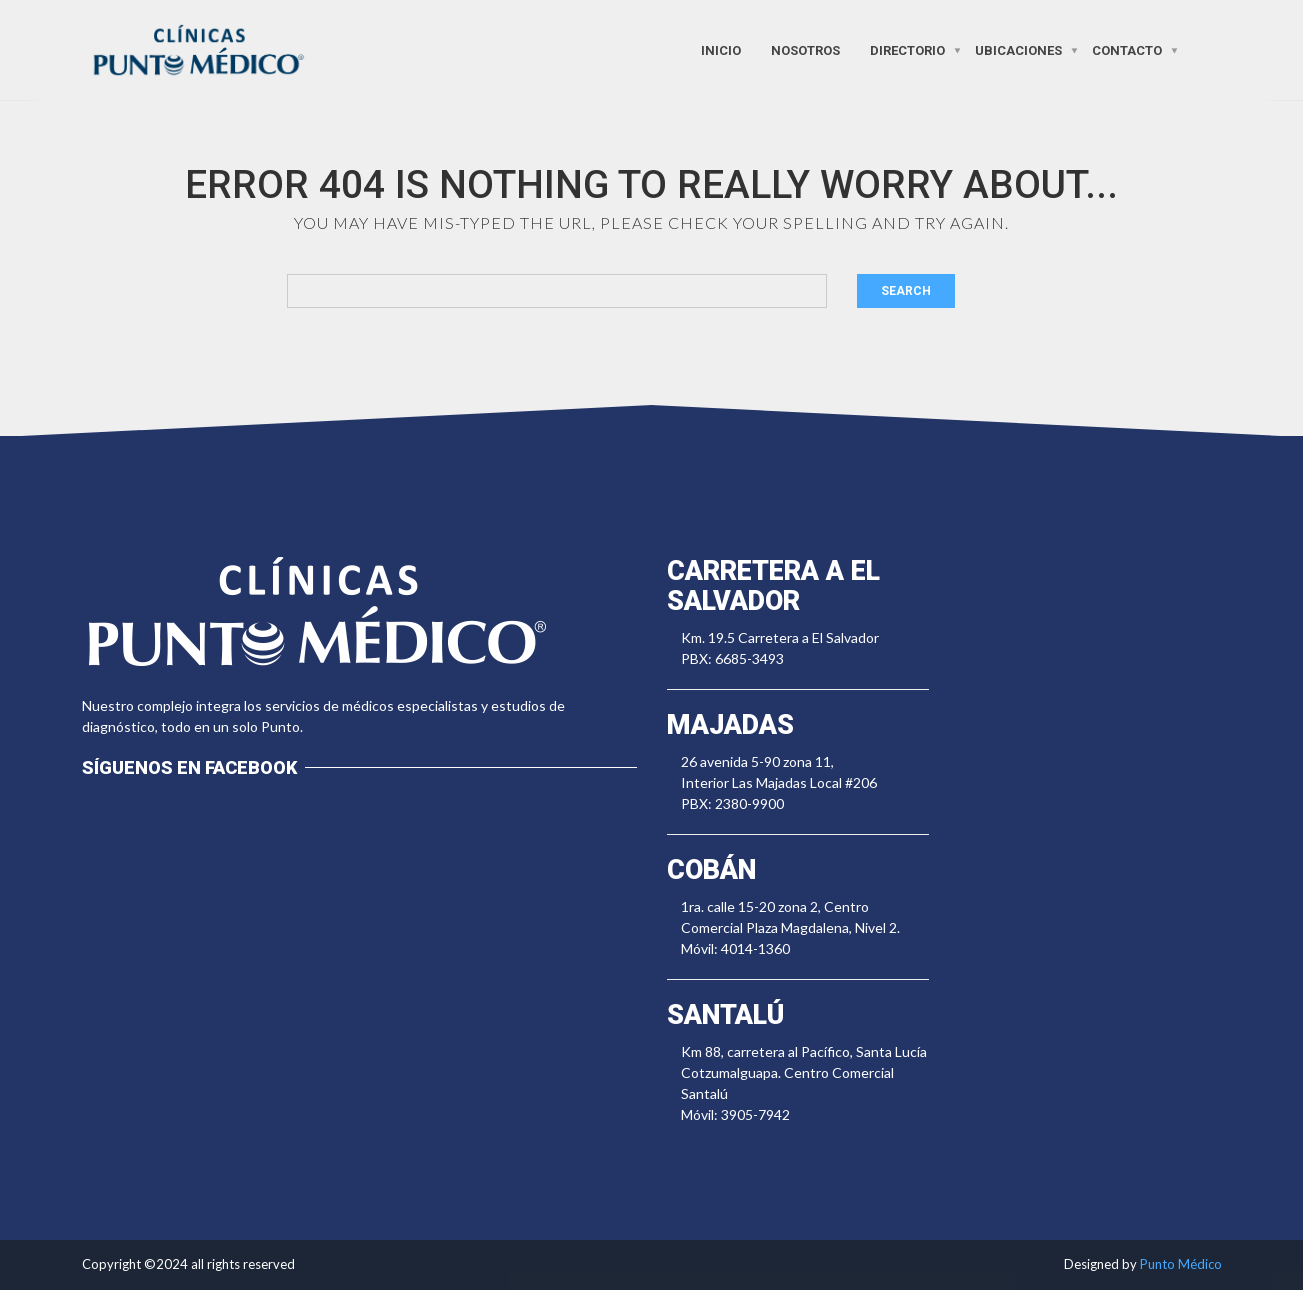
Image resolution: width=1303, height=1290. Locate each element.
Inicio (721, 49)
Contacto (1127, 49)
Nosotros (805, 49)
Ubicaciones (1018, 49)
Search (906, 291)
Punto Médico (1181, 1264)
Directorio (907, 49)
